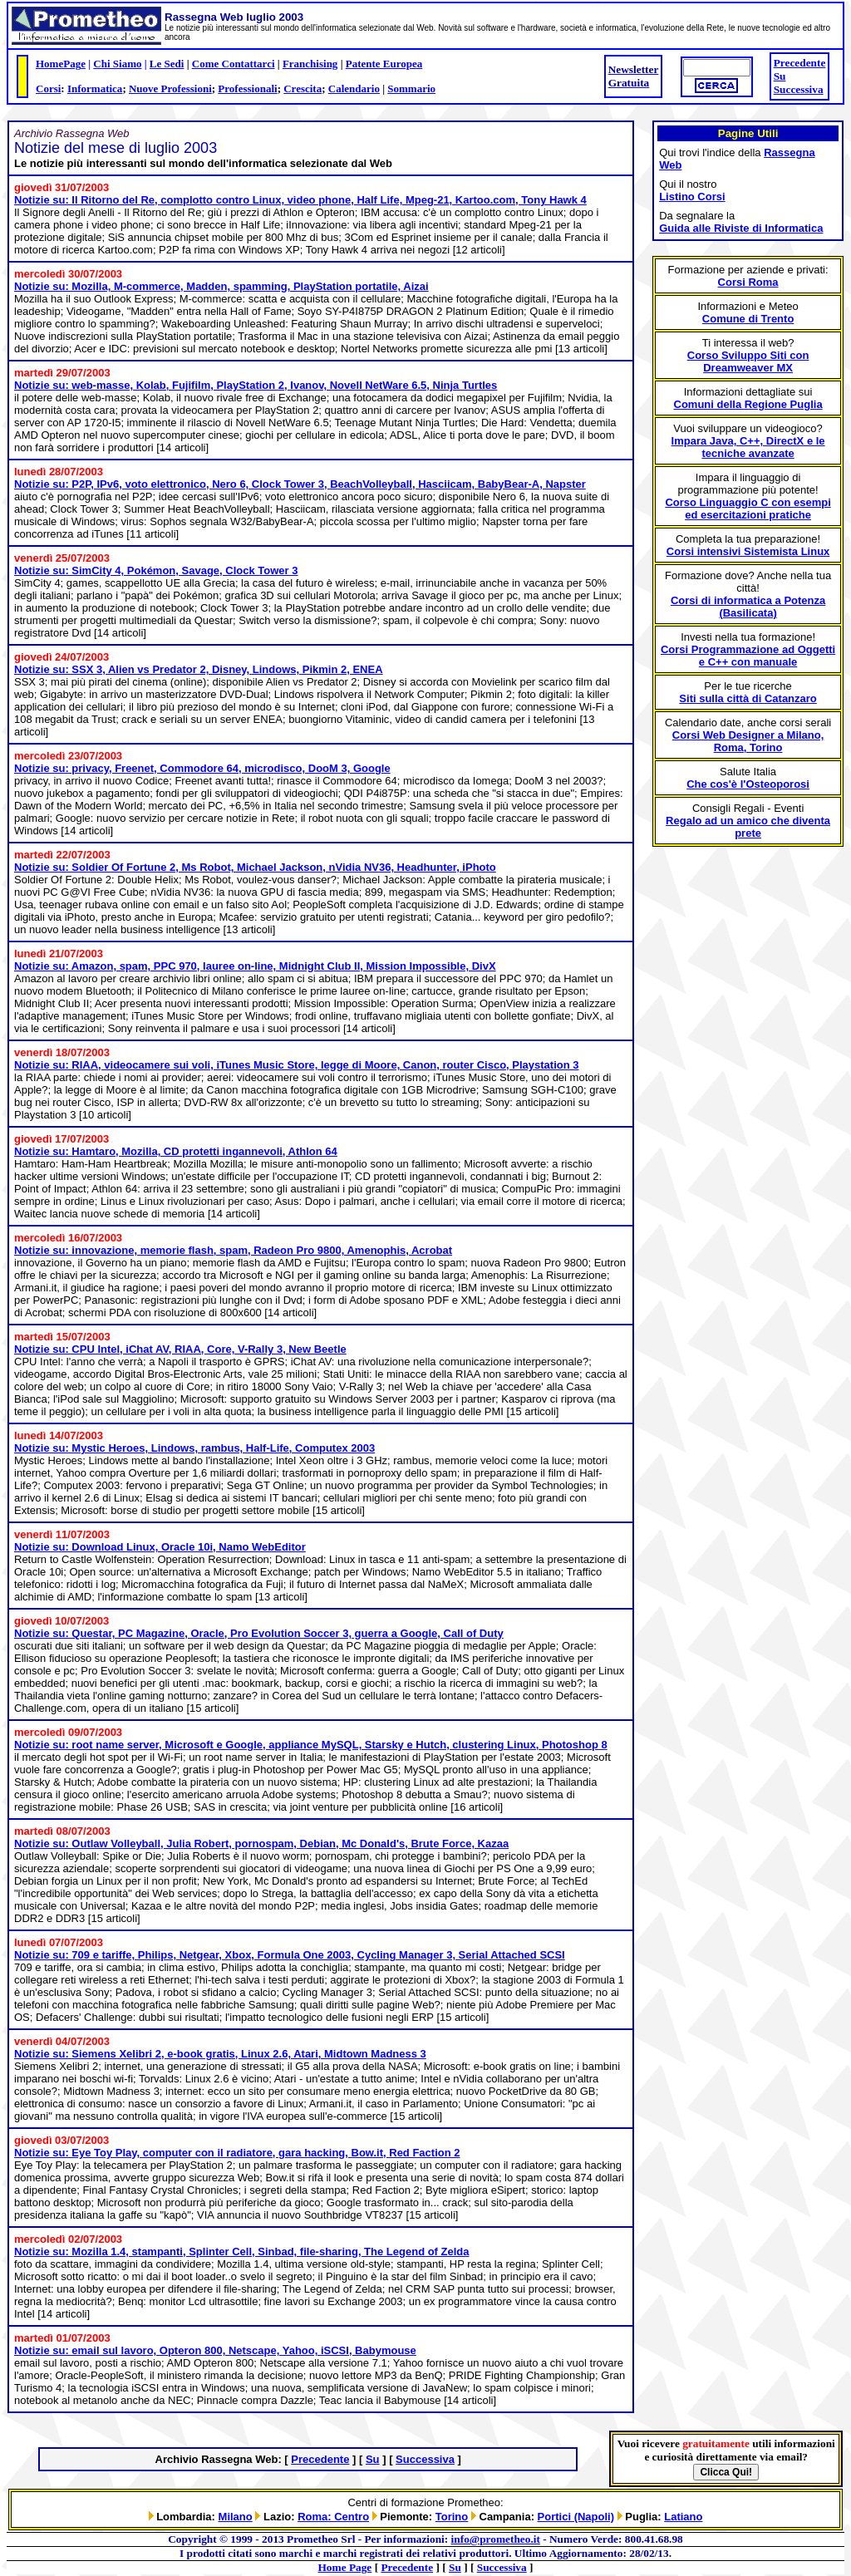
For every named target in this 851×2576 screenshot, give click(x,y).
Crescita (302, 88)
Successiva (799, 89)
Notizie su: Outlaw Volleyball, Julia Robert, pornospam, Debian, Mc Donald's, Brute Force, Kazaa (261, 1843)
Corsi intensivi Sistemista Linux (748, 551)
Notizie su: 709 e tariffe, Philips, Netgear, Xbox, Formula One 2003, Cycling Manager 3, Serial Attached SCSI (289, 1955)
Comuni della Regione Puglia (748, 404)
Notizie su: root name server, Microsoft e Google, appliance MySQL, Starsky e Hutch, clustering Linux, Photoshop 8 (311, 1744)
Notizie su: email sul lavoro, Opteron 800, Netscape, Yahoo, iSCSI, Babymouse (215, 2350)
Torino (451, 2516)
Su (780, 76)
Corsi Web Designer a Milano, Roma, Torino (748, 741)
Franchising (310, 63)
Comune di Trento (748, 318)
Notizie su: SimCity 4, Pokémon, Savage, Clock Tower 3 (156, 570)
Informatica (94, 88)
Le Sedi (167, 63)
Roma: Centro (333, 2516)
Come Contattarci (233, 63)
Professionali (247, 88)
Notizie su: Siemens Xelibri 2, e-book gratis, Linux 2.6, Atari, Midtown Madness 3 (220, 2054)
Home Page (345, 2567)
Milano (236, 2516)
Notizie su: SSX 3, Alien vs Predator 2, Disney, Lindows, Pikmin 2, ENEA (198, 669)
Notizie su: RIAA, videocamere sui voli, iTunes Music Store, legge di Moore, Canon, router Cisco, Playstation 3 (296, 1065)
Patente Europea (384, 63)
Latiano (683, 2516)
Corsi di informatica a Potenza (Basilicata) (748, 606)
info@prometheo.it (495, 2539)
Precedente (800, 63)
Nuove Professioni (170, 88)
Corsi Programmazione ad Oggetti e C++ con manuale (748, 655)
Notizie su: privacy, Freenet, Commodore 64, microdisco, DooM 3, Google (202, 768)
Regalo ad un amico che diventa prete (748, 826)
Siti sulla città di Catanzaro (747, 698)
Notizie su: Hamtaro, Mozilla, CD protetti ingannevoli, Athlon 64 (175, 1151)
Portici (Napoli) (576, 2516)
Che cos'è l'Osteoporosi (747, 784)
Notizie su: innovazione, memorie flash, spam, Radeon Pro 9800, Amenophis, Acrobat (233, 1250)
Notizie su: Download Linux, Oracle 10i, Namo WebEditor (160, 1547)
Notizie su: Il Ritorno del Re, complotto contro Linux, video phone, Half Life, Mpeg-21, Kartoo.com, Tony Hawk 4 (300, 200)
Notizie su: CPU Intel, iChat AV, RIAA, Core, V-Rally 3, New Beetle (180, 1349)
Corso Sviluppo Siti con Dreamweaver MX (748, 361)
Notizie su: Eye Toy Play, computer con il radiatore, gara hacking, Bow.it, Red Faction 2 (237, 2152)
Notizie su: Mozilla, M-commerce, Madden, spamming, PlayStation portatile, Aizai (221, 286)
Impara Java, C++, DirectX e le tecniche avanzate (748, 447)
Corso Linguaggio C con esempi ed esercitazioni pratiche (747, 508)
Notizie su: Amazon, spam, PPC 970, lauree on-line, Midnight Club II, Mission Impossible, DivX (255, 966)
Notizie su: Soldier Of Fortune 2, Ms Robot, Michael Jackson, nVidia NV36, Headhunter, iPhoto (255, 867)
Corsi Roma (748, 282)
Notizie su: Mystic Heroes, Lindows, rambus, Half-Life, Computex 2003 (194, 1448)
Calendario (354, 88)
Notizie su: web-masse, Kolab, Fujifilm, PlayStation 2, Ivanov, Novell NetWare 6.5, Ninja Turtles (255, 385)
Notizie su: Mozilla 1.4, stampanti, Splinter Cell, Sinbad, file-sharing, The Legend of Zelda (242, 2251)
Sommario (411, 88)
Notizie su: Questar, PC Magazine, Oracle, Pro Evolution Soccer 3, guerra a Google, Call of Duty (259, 1633)
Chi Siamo (117, 63)
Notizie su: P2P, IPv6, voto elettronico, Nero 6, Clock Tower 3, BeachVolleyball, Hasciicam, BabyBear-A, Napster (300, 484)
